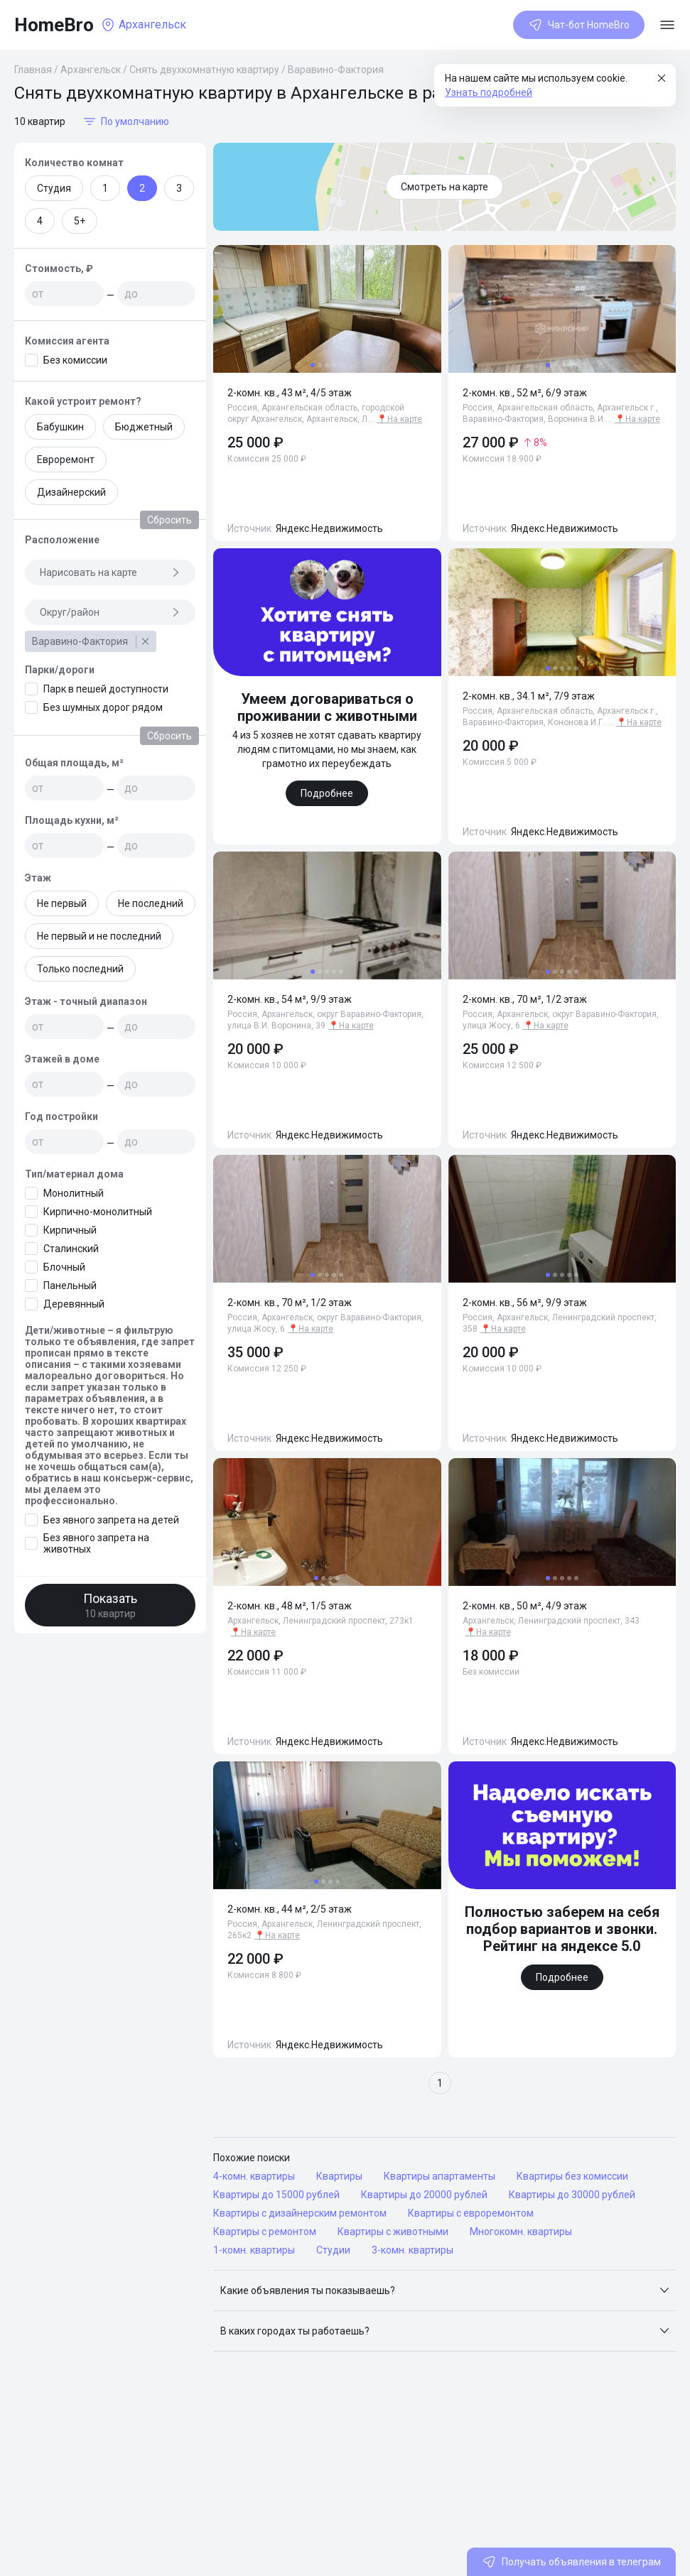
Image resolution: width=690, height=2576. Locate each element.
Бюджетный (144, 427)
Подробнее (327, 793)
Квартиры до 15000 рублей (276, 2194)
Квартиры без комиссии (572, 2176)
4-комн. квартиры (254, 2176)
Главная (33, 69)
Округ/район (110, 612)
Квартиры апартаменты (439, 2176)
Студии (333, 2250)
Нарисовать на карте (110, 572)
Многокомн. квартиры (521, 2231)
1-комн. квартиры (254, 2250)
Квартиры (339, 2176)
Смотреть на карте (444, 186)
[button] (444, 2290)
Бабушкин (60, 427)
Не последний (150, 903)
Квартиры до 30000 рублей (572, 2194)
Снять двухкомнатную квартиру (204, 69)
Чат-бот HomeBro (579, 25)
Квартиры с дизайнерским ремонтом (300, 2213)
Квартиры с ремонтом (264, 2231)
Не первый (62, 903)
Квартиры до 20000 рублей (424, 2194)
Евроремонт (66, 459)
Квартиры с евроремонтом (471, 2213)
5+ (79, 221)
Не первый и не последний (99, 936)
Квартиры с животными (393, 2231)
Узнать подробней (488, 92)
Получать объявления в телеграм (571, 2562)
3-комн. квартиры (412, 2250)
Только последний (80, 968)
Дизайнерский (71, 492)
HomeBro (54, 25)
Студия (54, 188)
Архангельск (90, 69)
